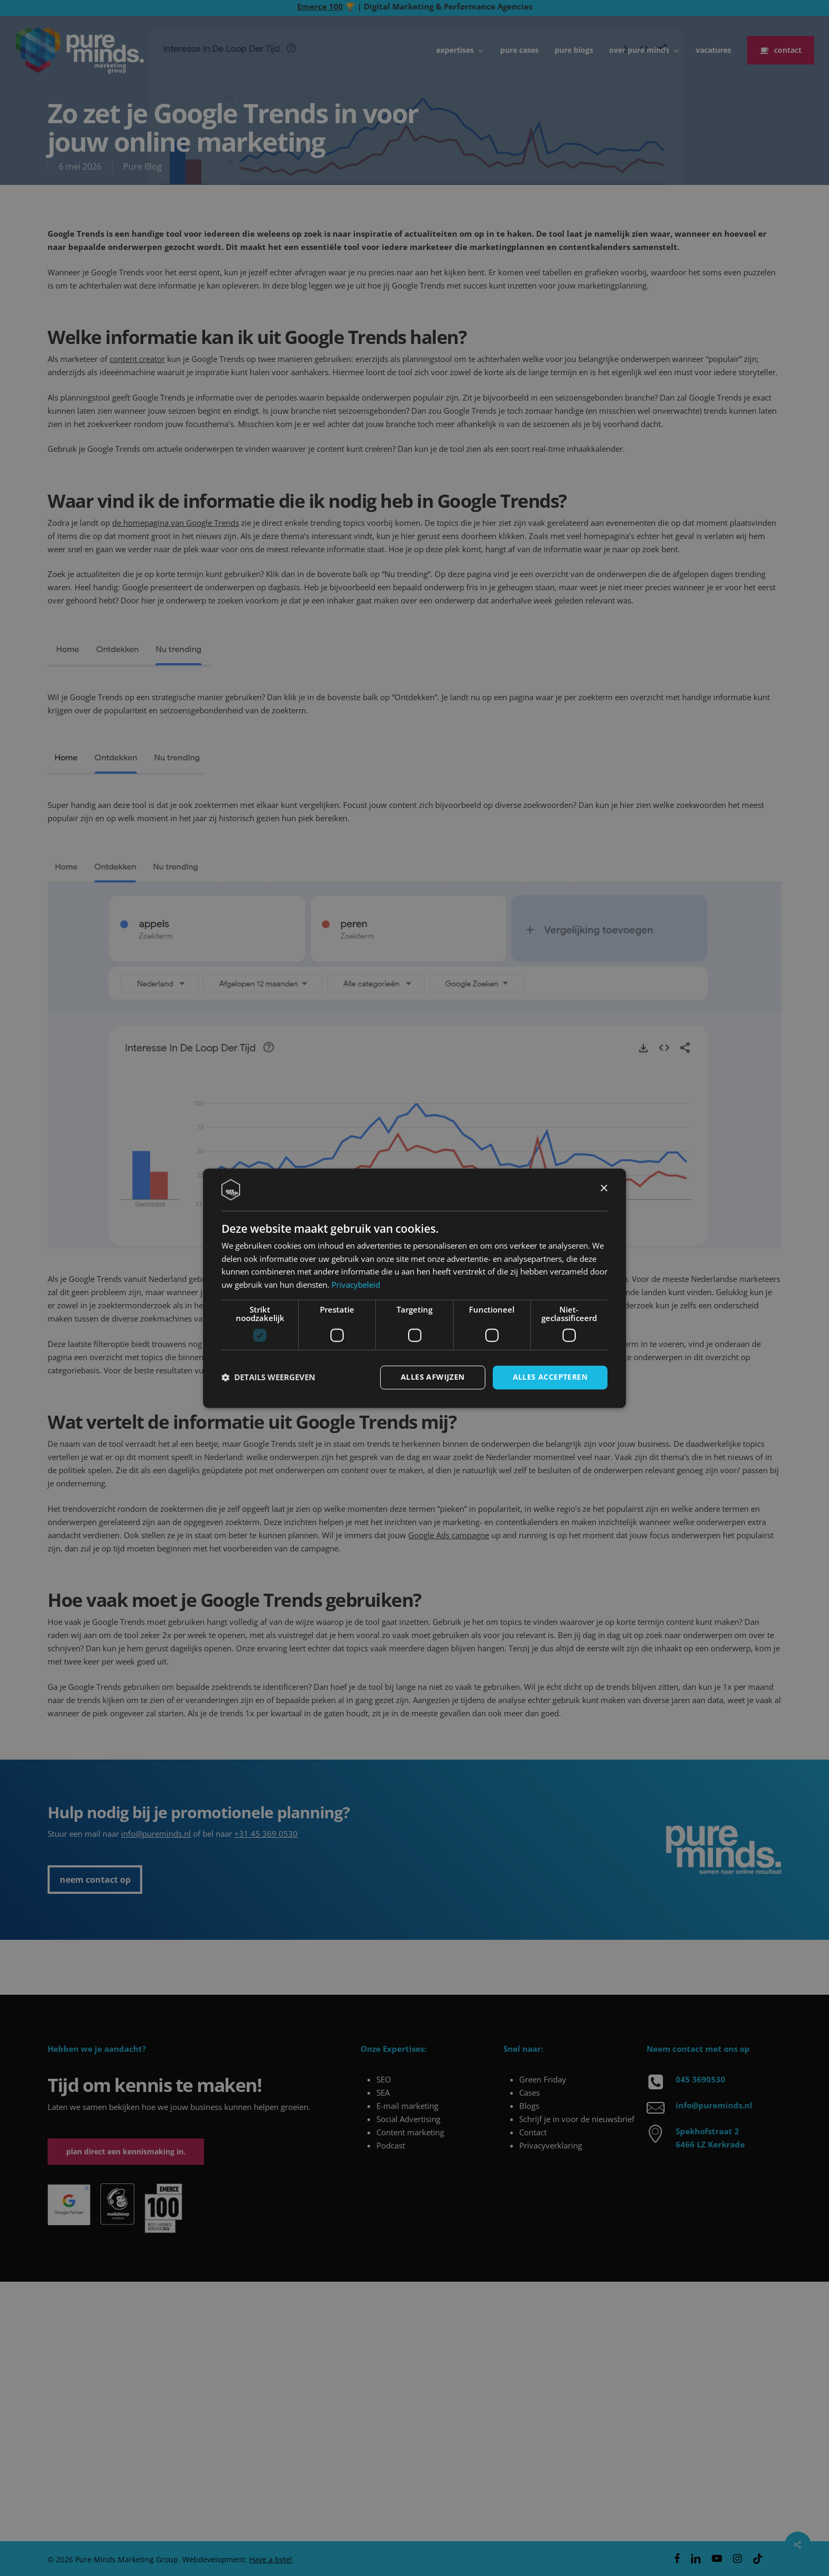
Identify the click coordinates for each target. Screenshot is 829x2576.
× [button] (603, 1189)
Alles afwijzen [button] (433, 1377)
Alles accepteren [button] (550, 1377)
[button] (268, 1377)
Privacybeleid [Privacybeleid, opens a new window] (355, 1285)
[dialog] (414, 1288)
